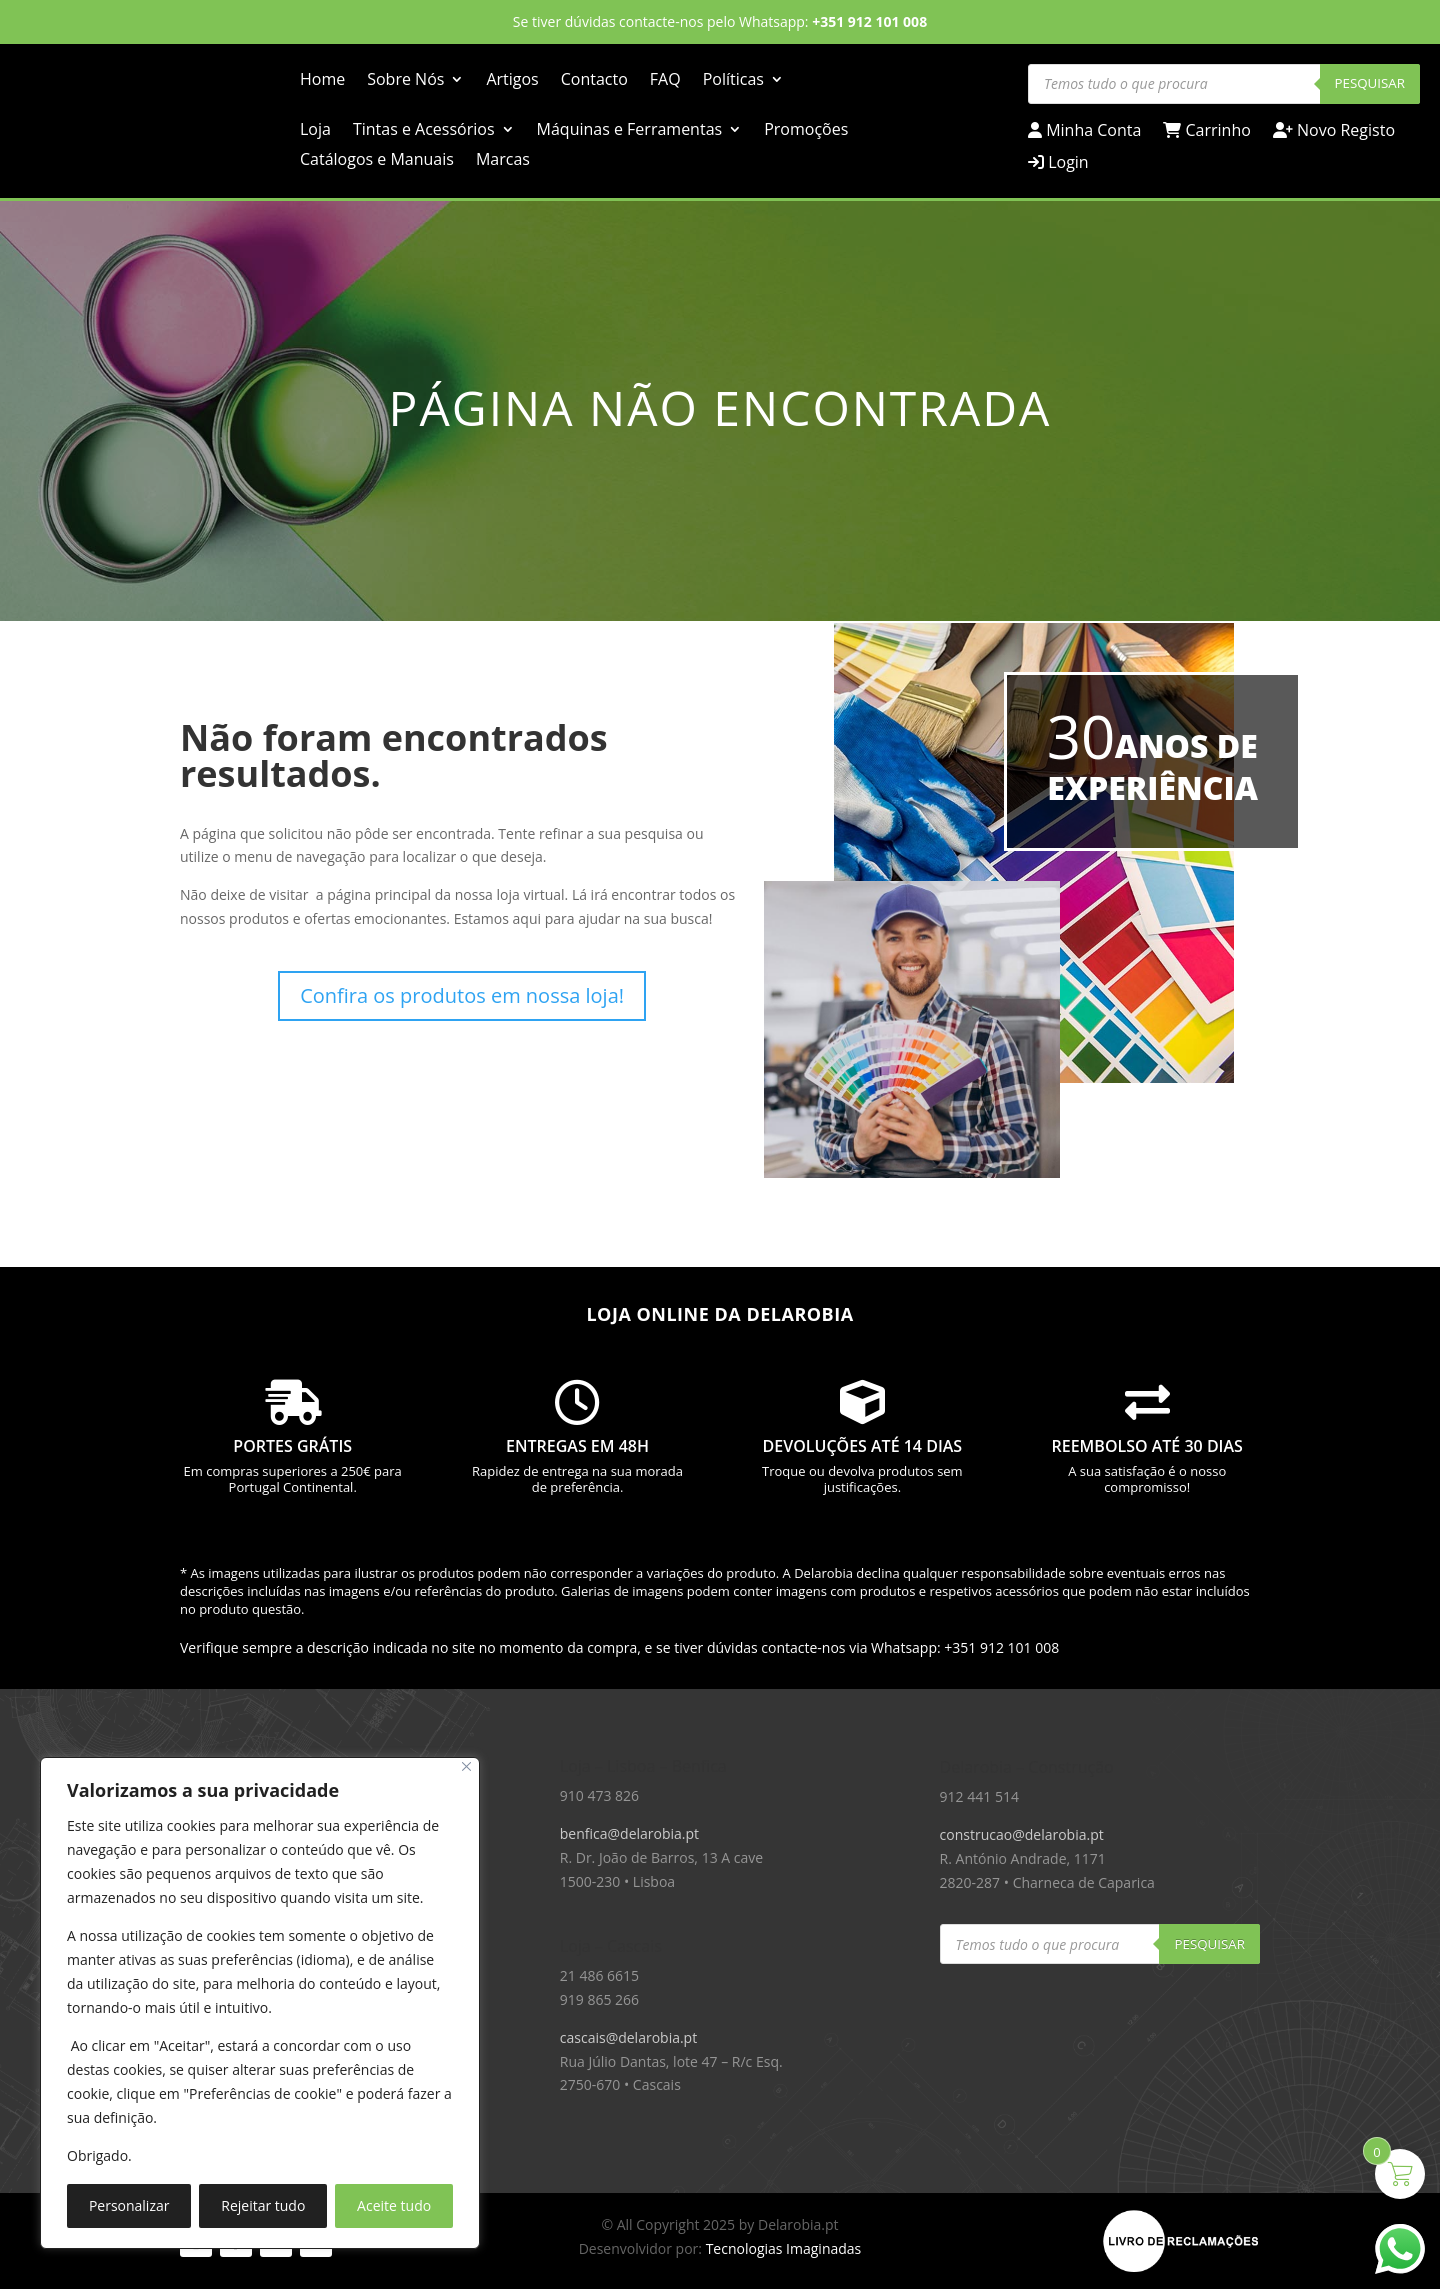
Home (322, 81)
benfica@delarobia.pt (629, 1833)
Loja (315, 131)
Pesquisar (1370, 83)
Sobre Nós (405, 81)
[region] (260, 2003)
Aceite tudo (394, 2205)
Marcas (503, 161)
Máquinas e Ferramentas (630, 131)
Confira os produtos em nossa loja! (462, 995)
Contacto (594, 81)
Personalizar (129, 2205)
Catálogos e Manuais (377, 161)
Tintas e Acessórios (424, 131)
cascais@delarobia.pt (628, 2037)
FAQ (665, 81)
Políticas (733, 81)
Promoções (806, 131)
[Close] (466, 1766)
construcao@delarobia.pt (1022, 1834)
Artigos (512, 81)
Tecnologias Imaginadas (784, 2248)
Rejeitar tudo (263, 2205)
